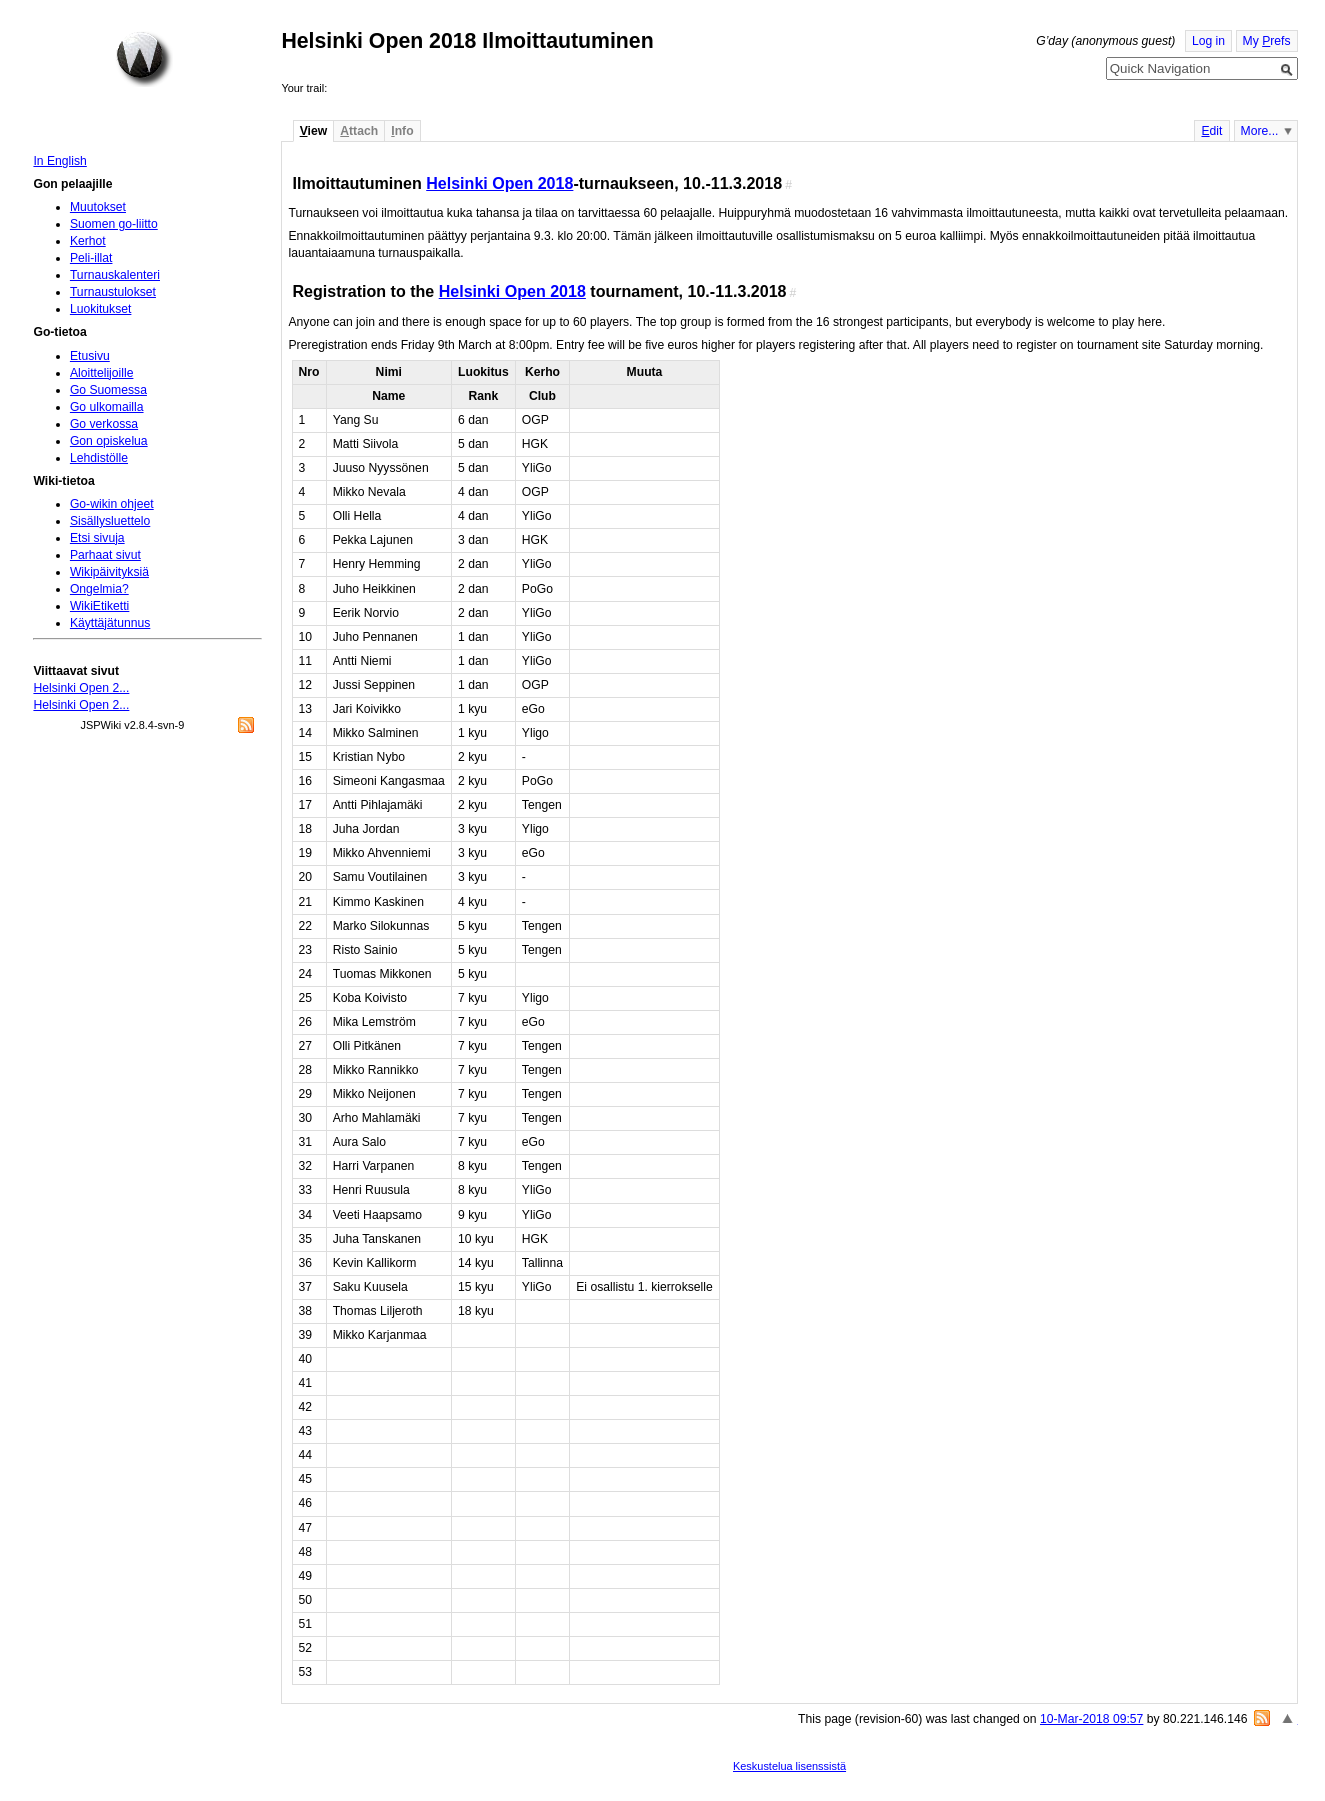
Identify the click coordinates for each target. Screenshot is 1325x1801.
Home (144, 59)
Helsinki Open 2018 (499, 183)
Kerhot (88, 241)
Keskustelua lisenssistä (789, 1766)
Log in (1208, 41)
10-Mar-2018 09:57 (1091, 1719)
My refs (1267, 41)
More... (1260, 131)
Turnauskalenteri (115, 275)
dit (1211, 131)
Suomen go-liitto (114, 224)
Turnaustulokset (113, 292)
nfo (402, 131)
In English (59, 161)
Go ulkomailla (107, 407)
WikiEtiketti (99, 606)
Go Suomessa (108, 390)
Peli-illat (91, 258)
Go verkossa (104, 424)
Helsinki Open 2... (81, 688)
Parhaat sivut (105, 555)
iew (313, 131)
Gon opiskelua (109, 441)
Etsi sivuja (97, 538)
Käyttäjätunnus (110, 623)
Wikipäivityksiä (109, 572)
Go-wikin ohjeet (112, 504)
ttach (359, 131)
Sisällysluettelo (110, 521)
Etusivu (90, 356)
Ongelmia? (99, 589)
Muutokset (98, 207)
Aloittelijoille (102, 373)
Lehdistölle (99, 458)
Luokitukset (101, 309)
